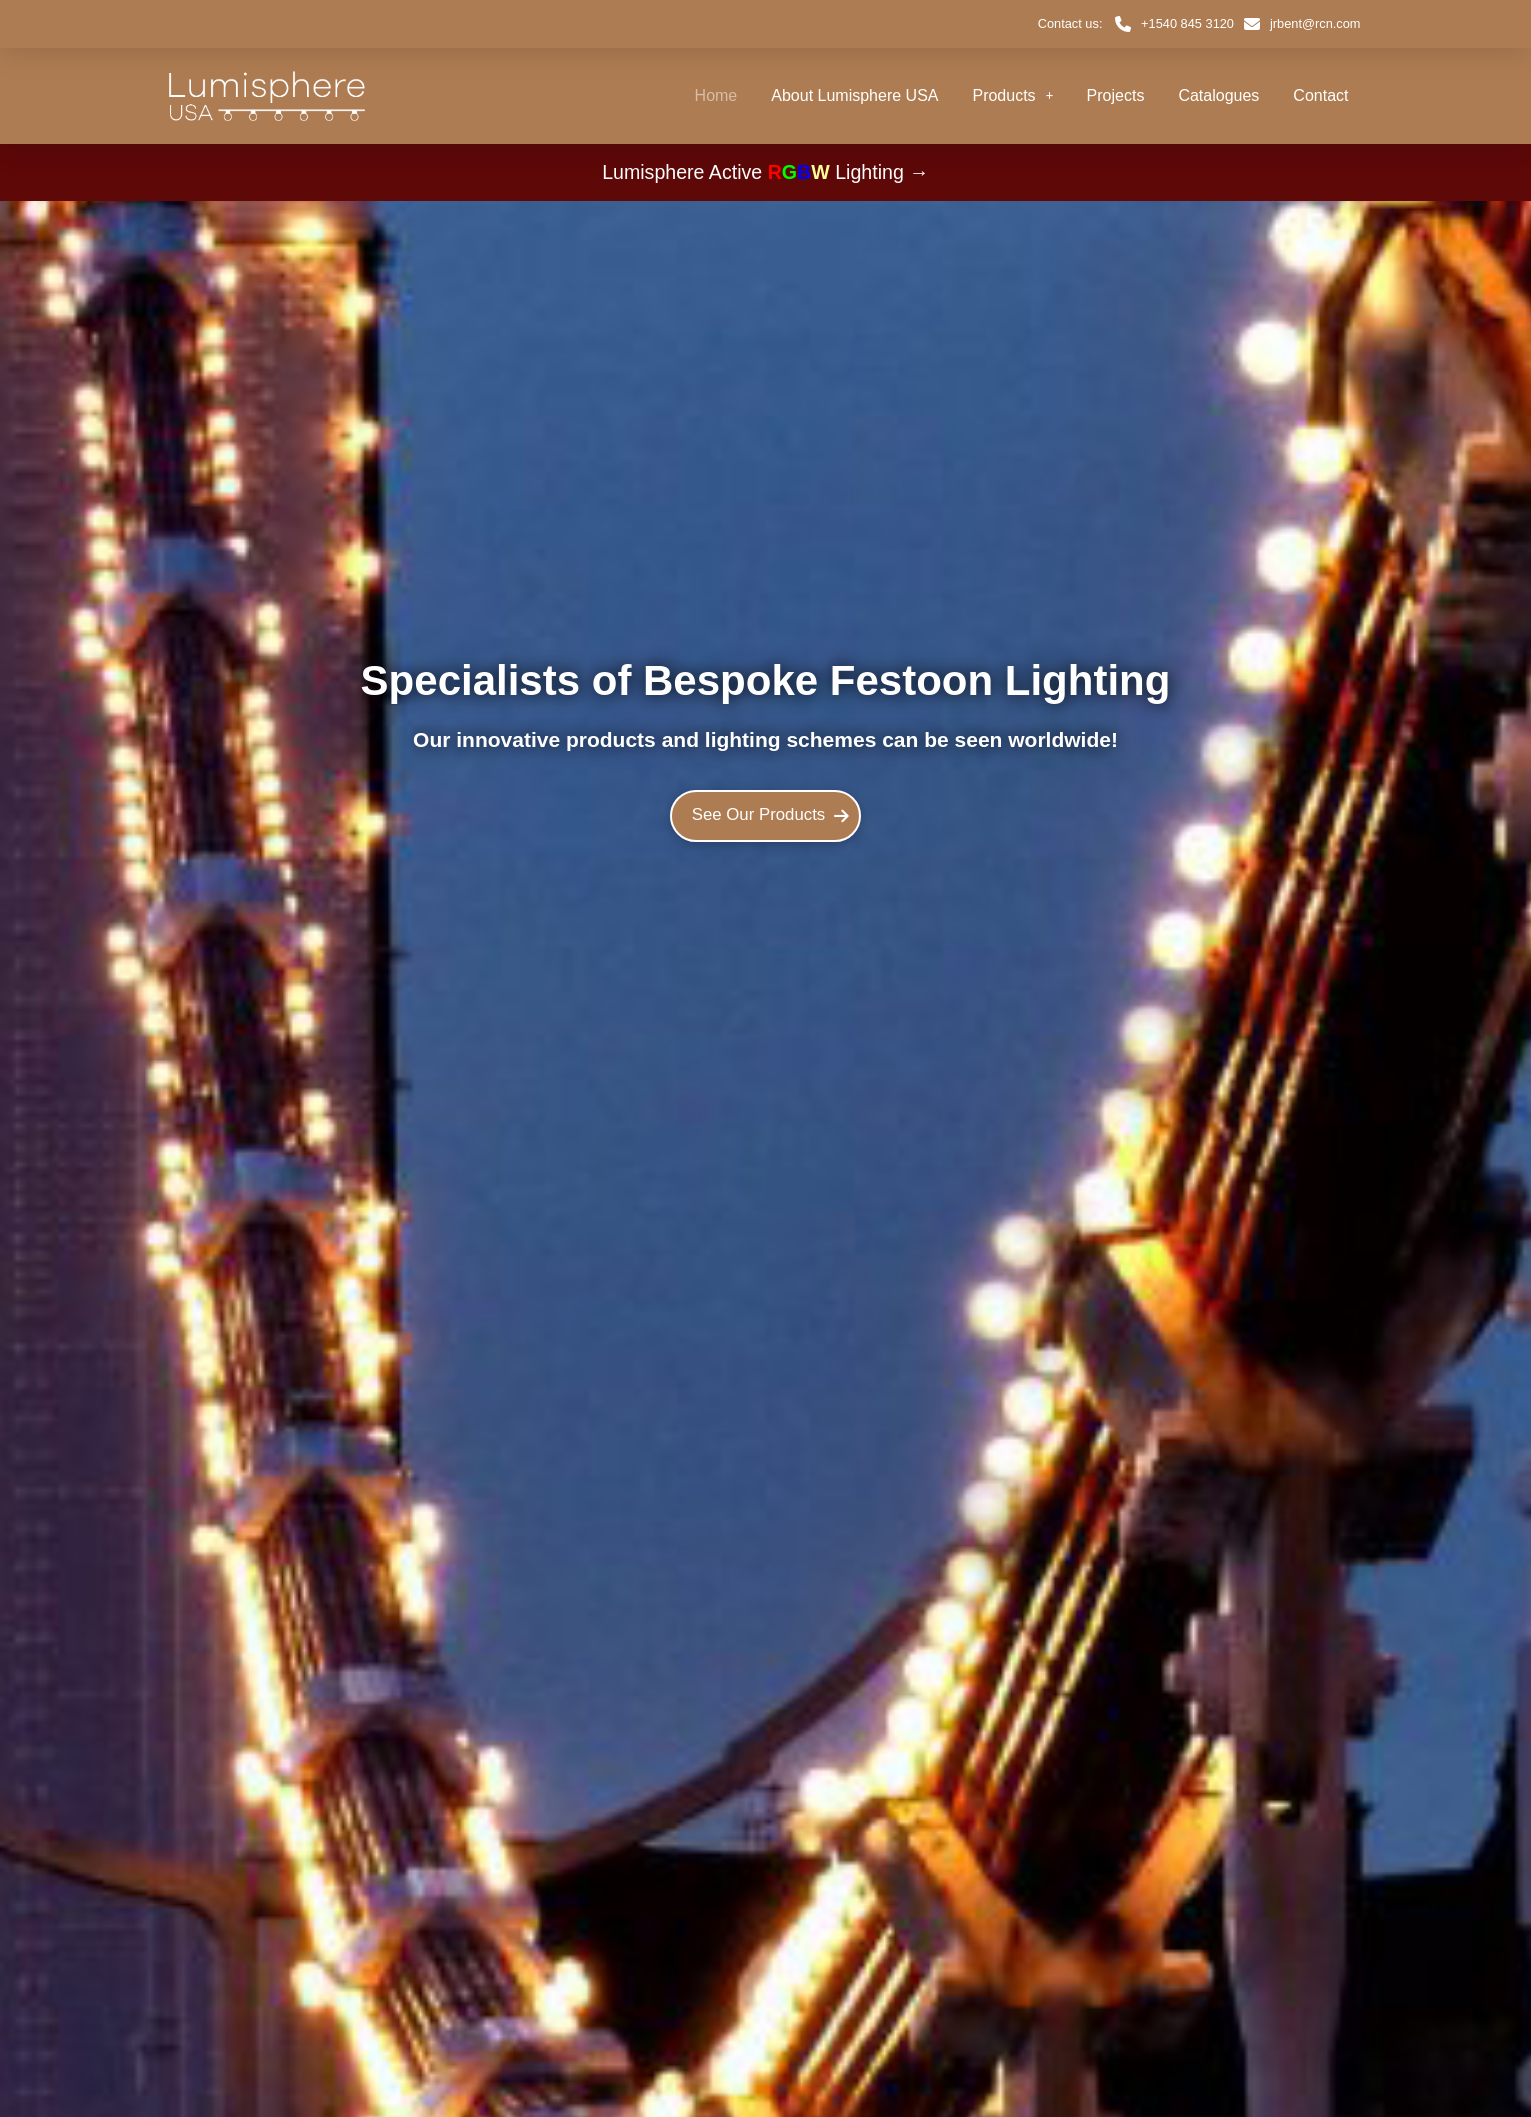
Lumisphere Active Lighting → (765, 172)
